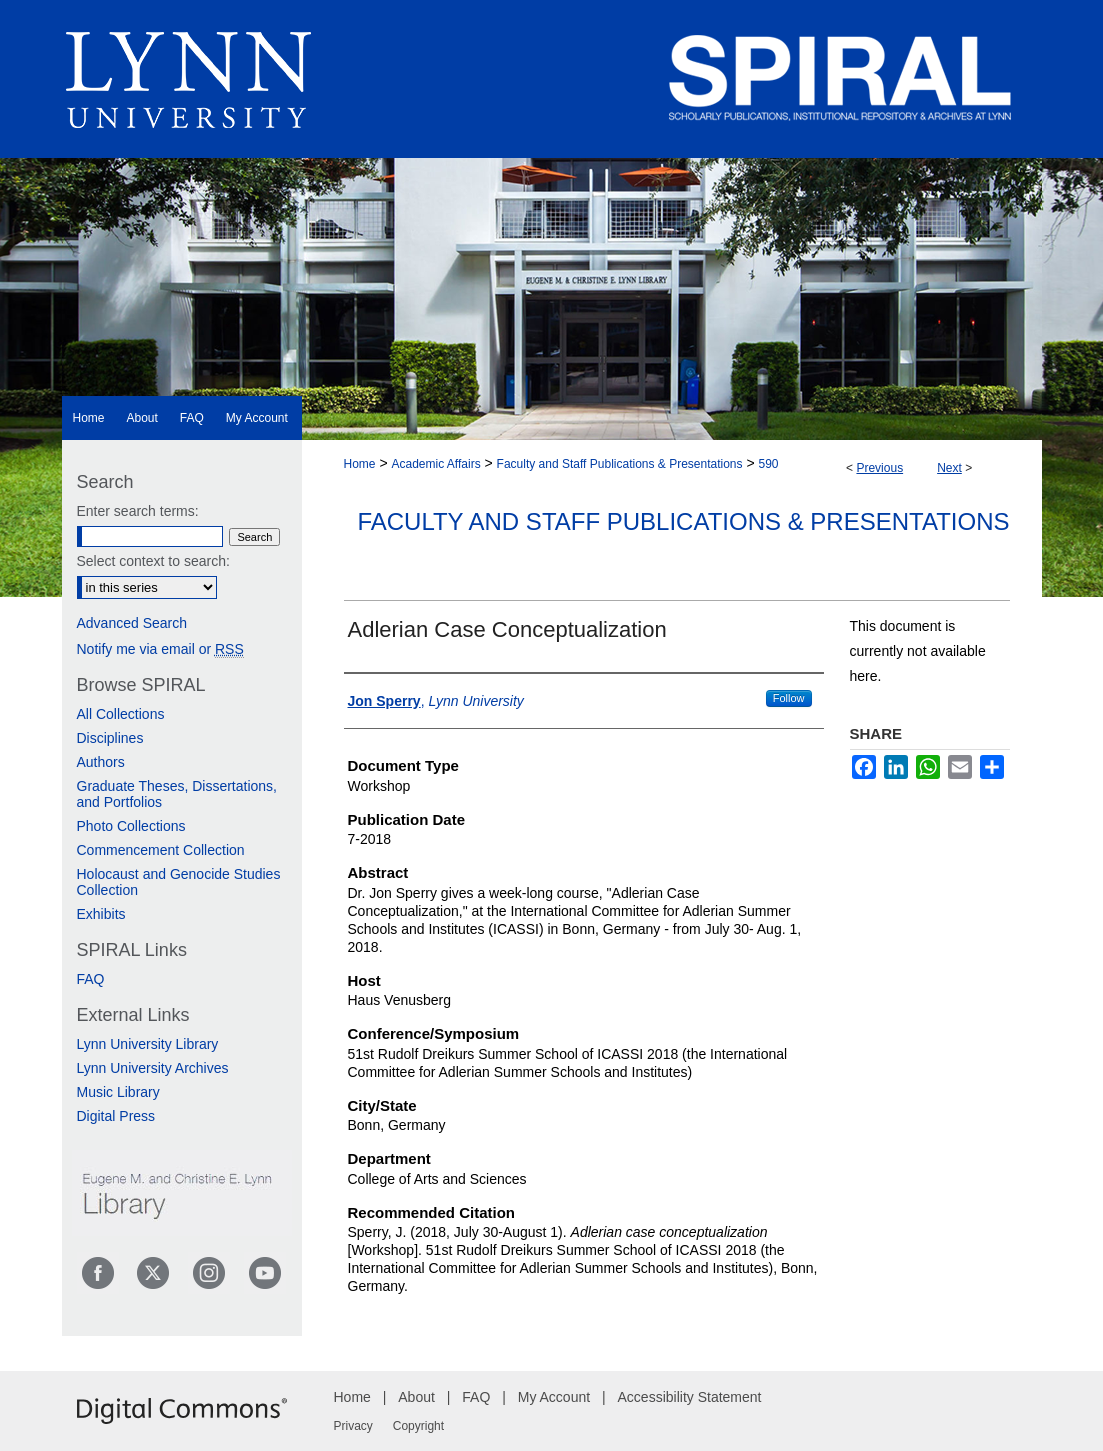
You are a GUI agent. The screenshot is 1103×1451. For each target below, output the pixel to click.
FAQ (91, 979)
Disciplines (110, 738)
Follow (789, 698)
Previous (879, 468)
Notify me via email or (160, 649)
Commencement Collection (161, 850)
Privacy (353, 1426)
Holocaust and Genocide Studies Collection (179, 882)
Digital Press (116, 1116)
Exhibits (101, 914)
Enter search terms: (138, 511)
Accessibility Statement (690, 1397)
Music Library (118, 1092)
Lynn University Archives (153, 1068)
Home (360, 464)
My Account (554, 1397)
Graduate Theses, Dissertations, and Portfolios (177, 794)
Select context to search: (153, 561)
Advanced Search (132, 623)
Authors (101, 762)
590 (769, 464)
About (416, 1397)
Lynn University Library (148, 1044)
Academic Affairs (435, 464)
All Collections (121, 714)
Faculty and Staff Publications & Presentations (620, 464)
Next (949, 468)
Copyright (418, 1426)
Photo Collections (131, 826)
